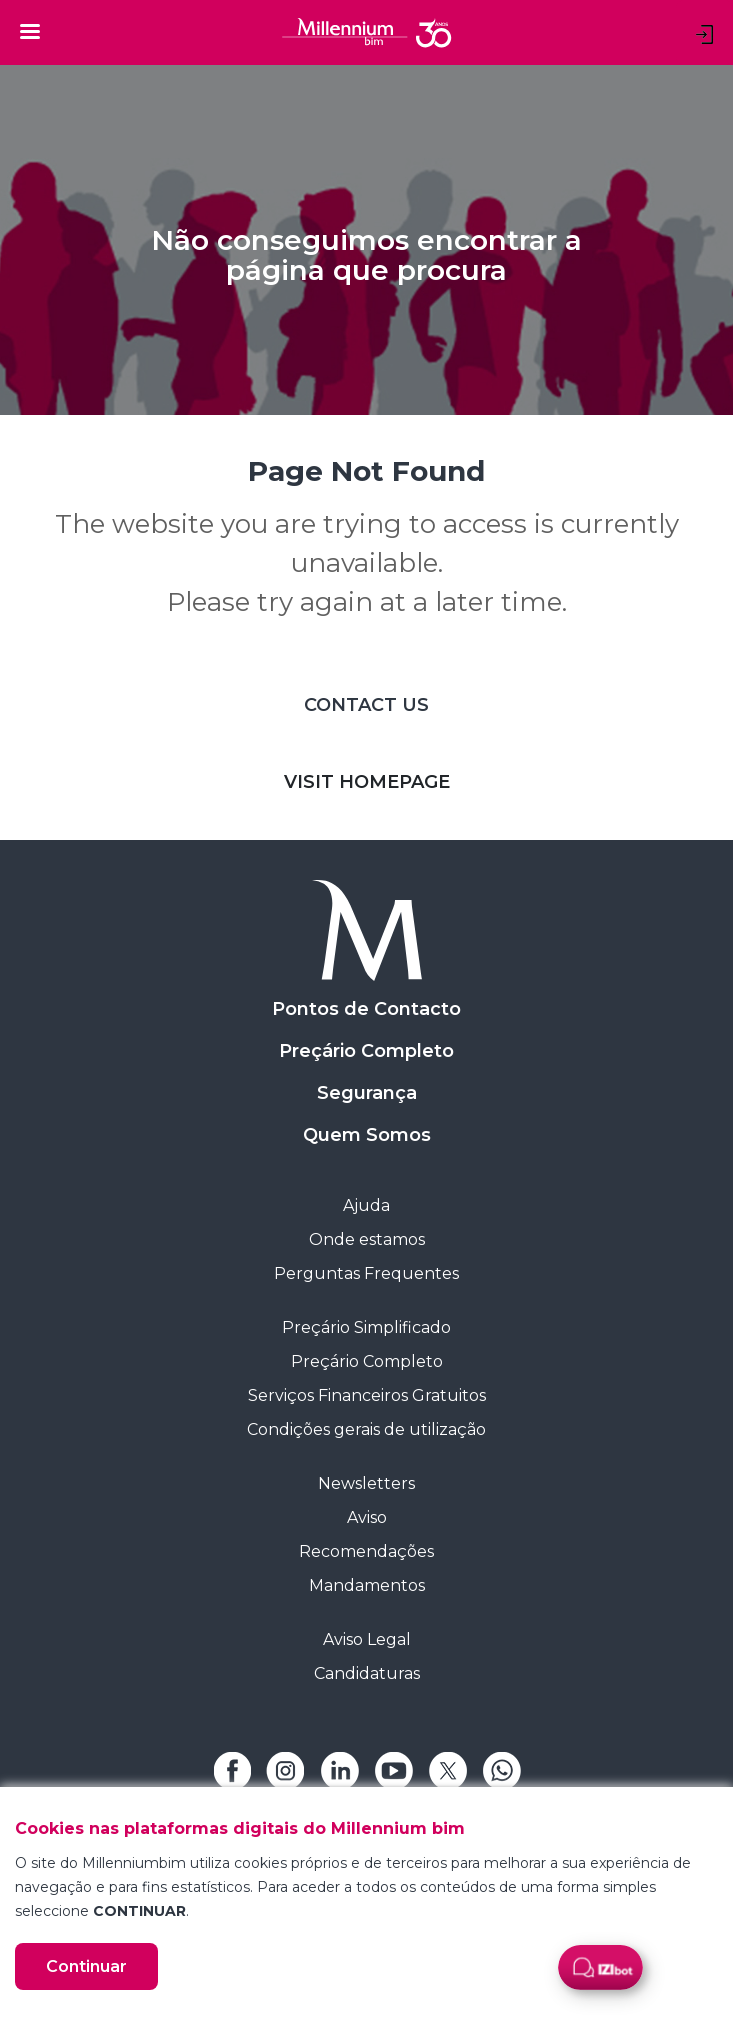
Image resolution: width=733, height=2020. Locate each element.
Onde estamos (367, 1239)
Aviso (367, 1517)
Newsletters (366, 1483)
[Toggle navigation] (30, 31)
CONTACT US (366, 705)
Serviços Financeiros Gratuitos (367, 1395)
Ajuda (366, 1205)
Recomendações (366, 1551)
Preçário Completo (366, 1051)
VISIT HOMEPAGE (367, 782)
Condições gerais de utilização (366, 1429)
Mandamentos (367, 1585)
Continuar (86, 1966)
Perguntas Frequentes (366, 1273)
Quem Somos (367, 1135)
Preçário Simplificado (366, 1327)
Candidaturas (367, 1673)
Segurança (367, 1093)
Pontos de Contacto (366, 1009)
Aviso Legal (367, 1639)
